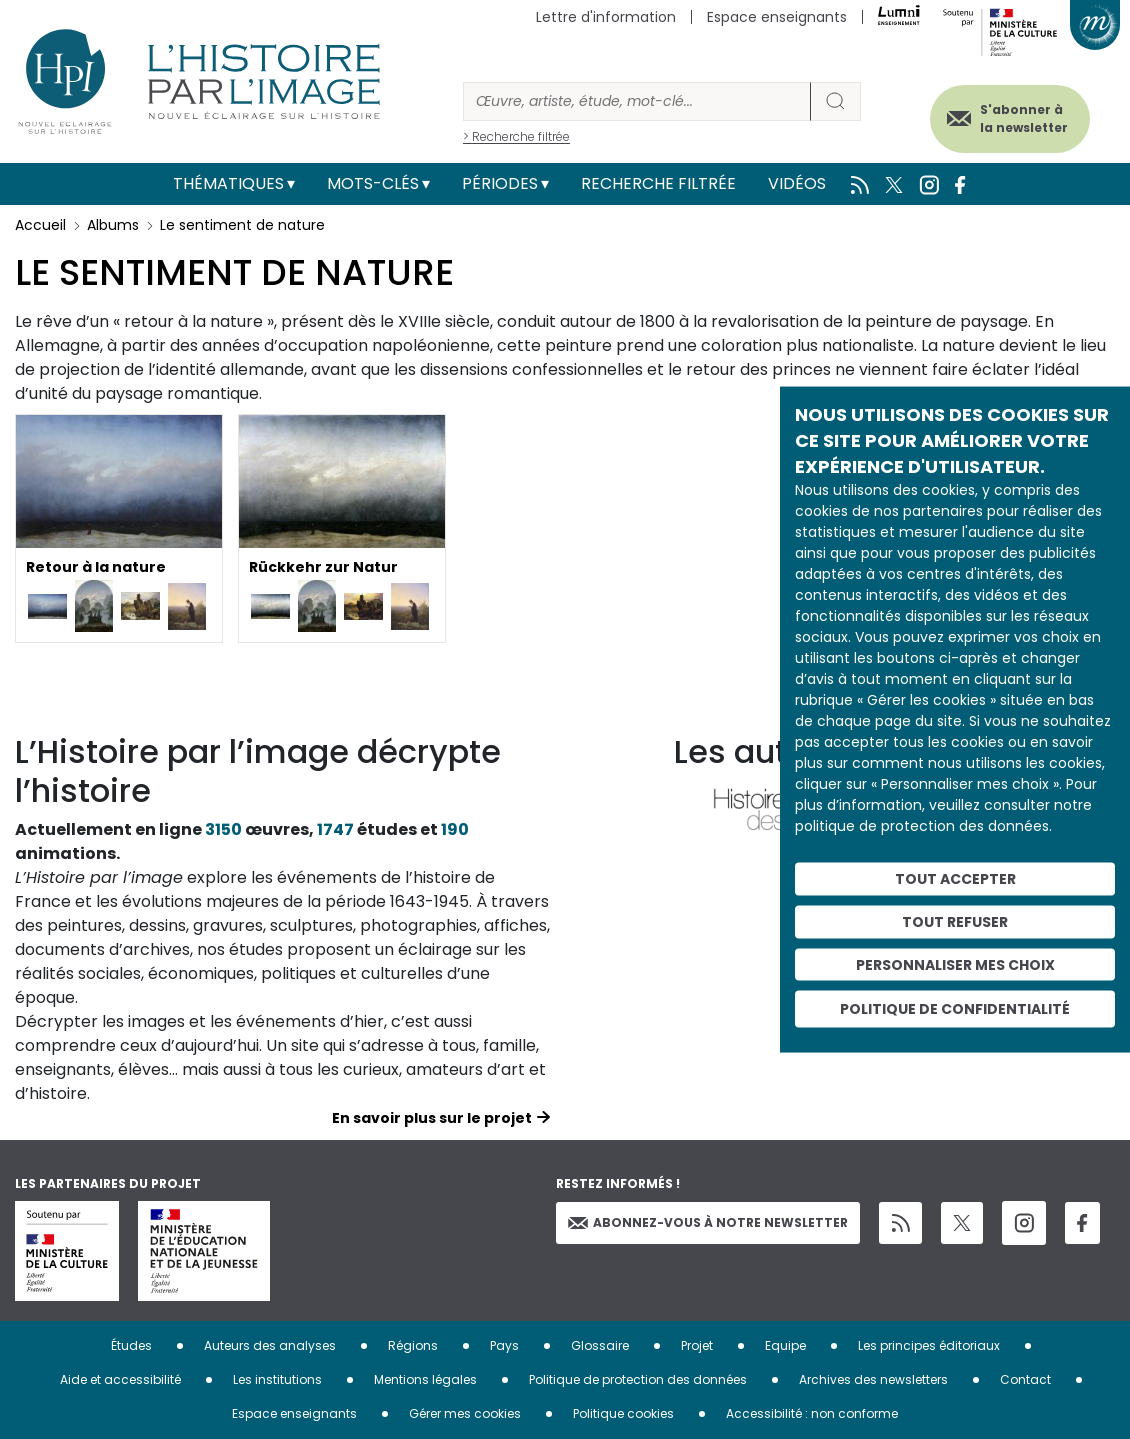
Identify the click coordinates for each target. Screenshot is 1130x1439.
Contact (1025, 1379)
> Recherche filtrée (516, 136)
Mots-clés (373, 183)
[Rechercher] (637, 101)
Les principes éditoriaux (929, 1345)
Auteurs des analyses (270, 1345)
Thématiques (228, 183)
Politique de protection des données (638, 1379)
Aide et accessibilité (120, 1379)
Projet (697, 1345)
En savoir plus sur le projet (432, 1118)
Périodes (500, 183)
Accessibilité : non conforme (812, 1413)
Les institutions (277, 1379)
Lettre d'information (606, 17)
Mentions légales (425, 1379)
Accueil (40, 225)
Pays (504, 1345)
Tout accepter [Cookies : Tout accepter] (955, 879)
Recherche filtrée (658, 183)
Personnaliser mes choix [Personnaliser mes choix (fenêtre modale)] (955, 964)
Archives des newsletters (873, 1379)
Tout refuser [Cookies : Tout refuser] (955, 921)
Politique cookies (623, 1413)
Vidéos (797, 183)
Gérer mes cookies (465, 1413)
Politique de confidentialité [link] (955, 1009)
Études (131, 1345)
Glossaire (600, 1345)
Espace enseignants (777, 17)
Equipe (785, 1345)
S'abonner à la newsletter (1019, 117)
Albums (113, 225)
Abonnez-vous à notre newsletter (708, 1222)
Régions (413, 1345)
